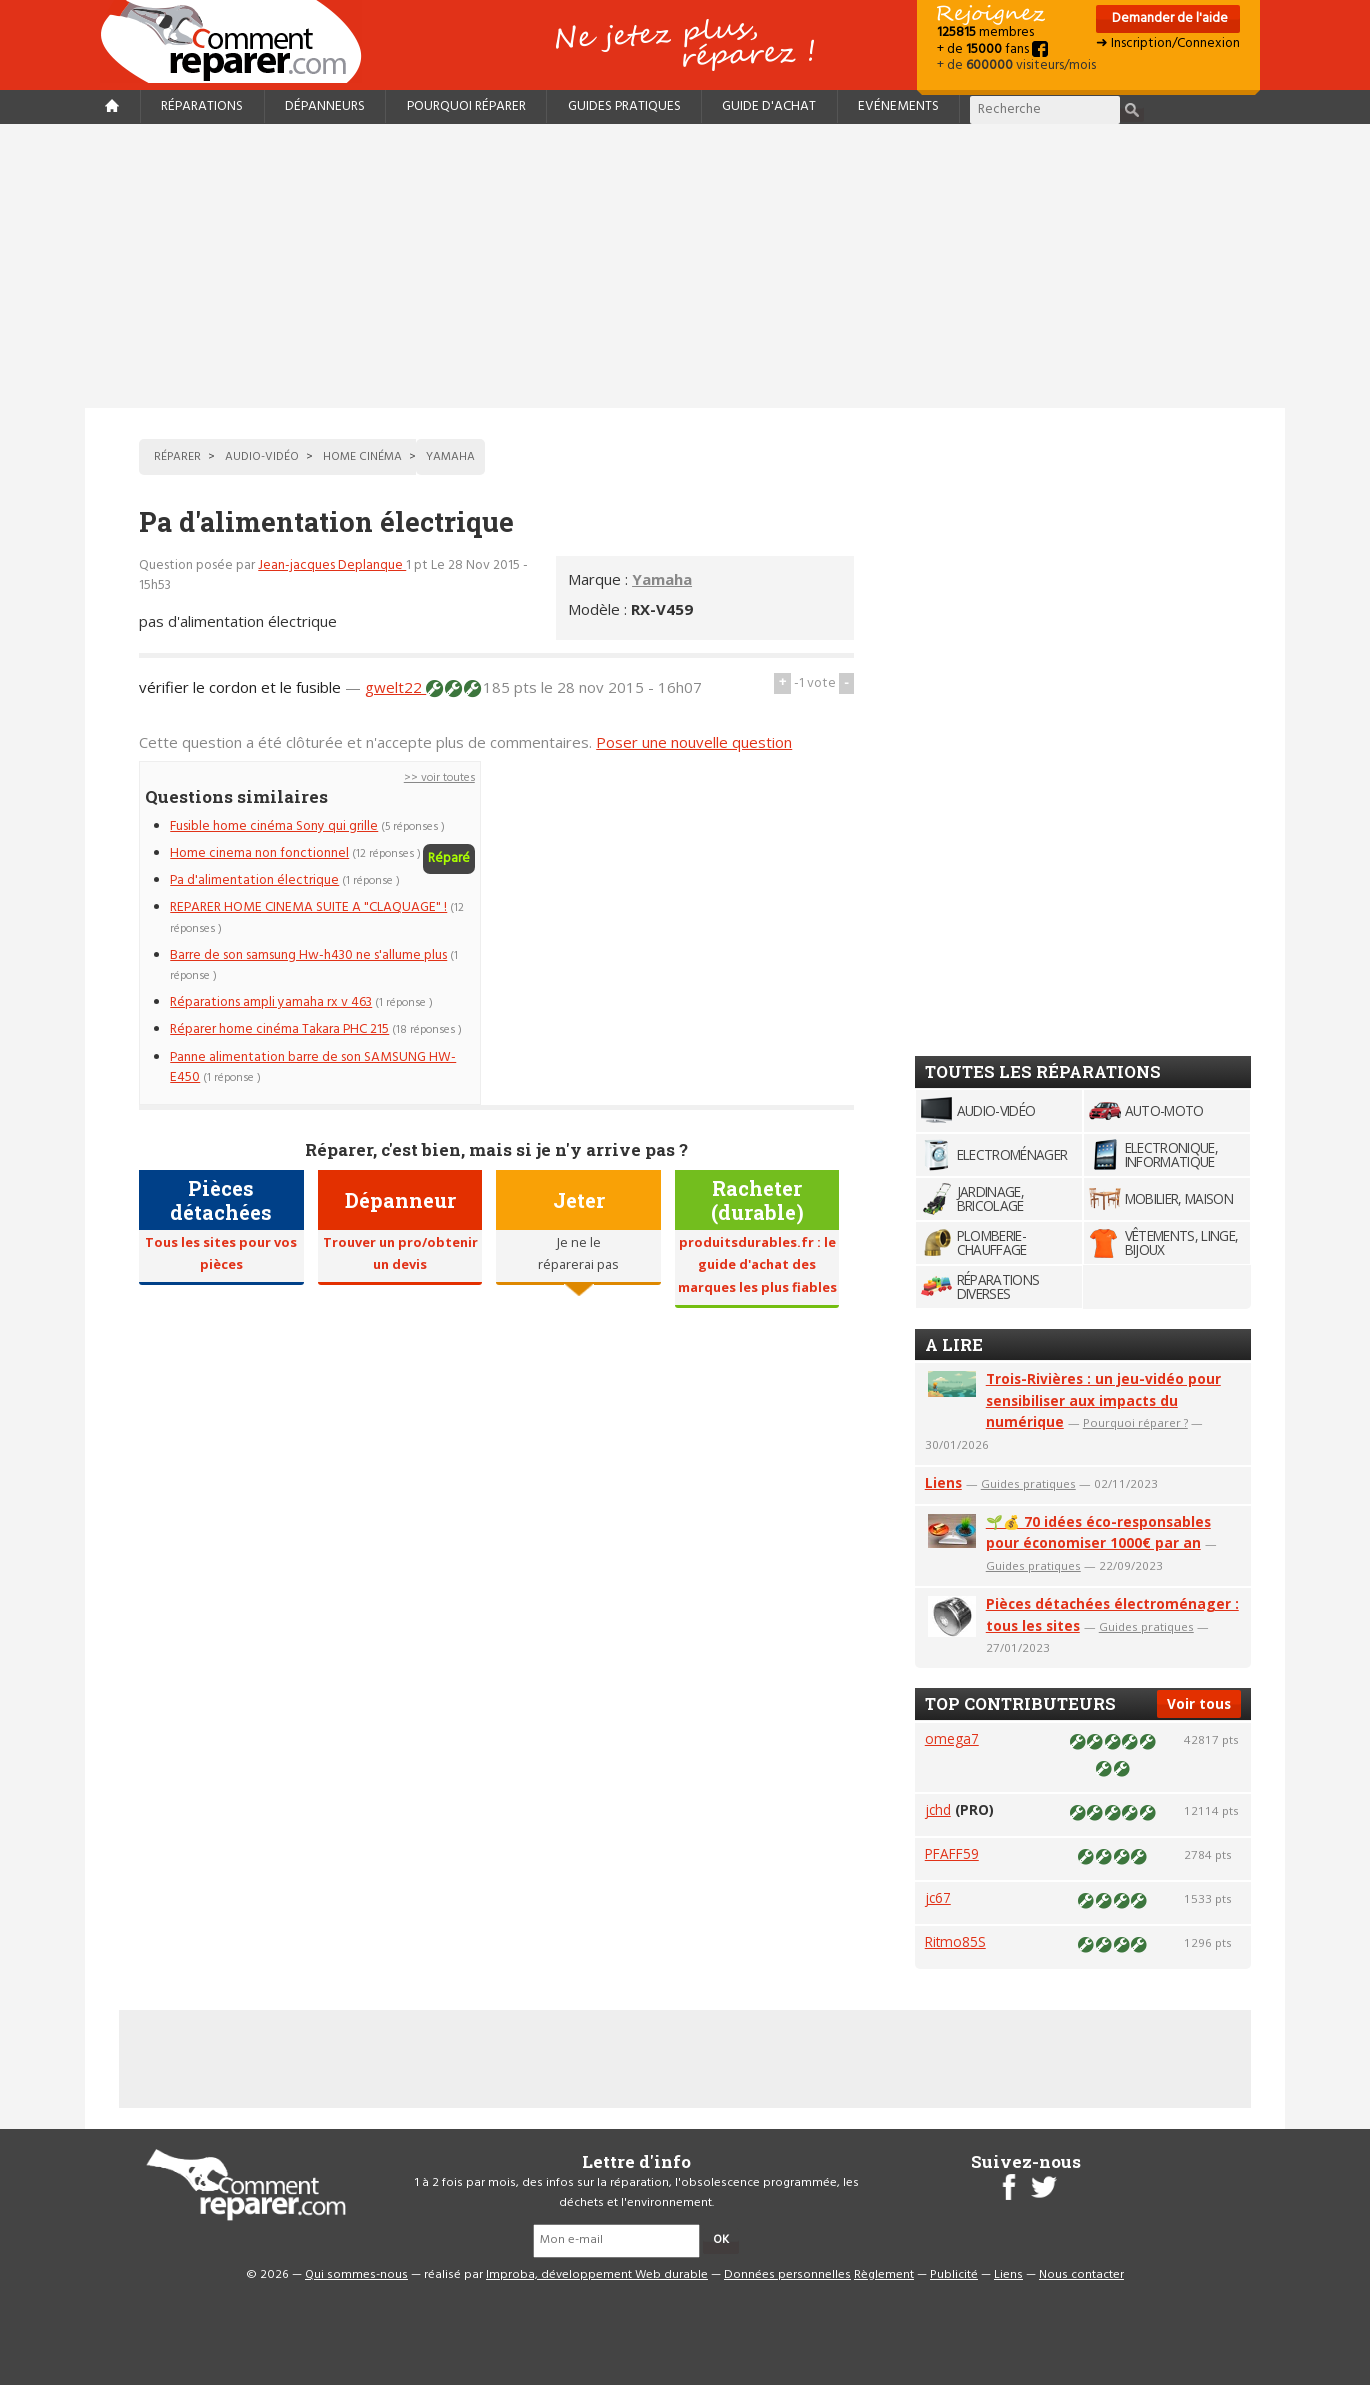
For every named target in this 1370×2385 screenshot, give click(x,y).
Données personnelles (787, 2275)
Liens (943, 1482)
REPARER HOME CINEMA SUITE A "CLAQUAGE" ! (308, 907)
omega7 (952, 1738)
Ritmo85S (955, 1941)
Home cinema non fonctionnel (259, 853)
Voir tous (1199, 1703)
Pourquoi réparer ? (1135, 1422)
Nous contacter (1081, 2275)
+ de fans (992, 49)
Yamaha (662, 579)
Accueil (239, 41)
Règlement (884, 2275)
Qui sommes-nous (356, 2275)
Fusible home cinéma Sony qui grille (274, 826)
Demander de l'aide (1168, 18)
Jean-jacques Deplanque (332, 565)
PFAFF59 (952, 1853)
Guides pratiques (624, 106)
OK (721, 2240)
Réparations (202, 106)
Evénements (898, 106)
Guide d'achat (769, 106)
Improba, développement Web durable (597, 2275)
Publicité (954, 2275)
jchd (938, 1809)
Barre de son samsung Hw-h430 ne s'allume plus (308, 955)
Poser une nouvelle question (694, 742)
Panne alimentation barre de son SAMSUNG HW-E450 (313, 1067)
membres (985, 32)
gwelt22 (395, 687)
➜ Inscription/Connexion (1168, 43)
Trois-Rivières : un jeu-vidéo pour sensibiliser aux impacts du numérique (1103, 1400)
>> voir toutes (439, 778)
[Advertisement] (685, 266)
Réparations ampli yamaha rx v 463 (271, 1002)
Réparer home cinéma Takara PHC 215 (279, 1029)
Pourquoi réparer (466, 106)
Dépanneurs (325, 106)
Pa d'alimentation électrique (254, 880)
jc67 (938, 1897)
